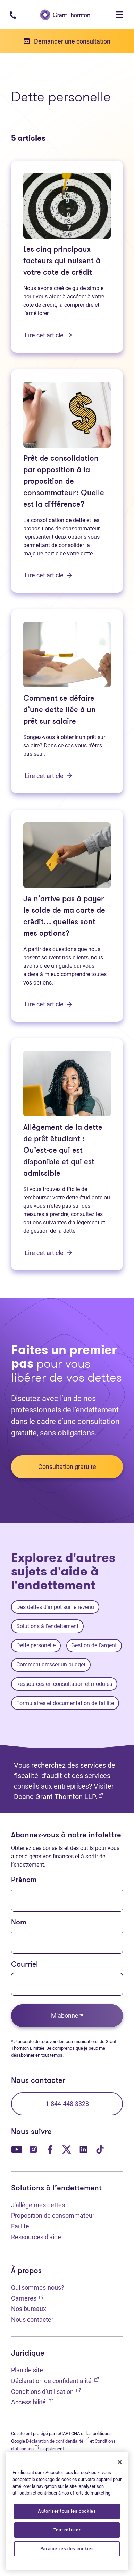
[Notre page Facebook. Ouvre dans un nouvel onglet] (50, 2149)
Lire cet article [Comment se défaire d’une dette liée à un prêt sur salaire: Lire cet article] (48, 775)
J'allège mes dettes (38, 2205)
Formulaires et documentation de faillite (65, 1703)
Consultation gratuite (67, 1466)
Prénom (24, 1880)
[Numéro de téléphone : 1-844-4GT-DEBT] (12, 14)
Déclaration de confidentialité (55, 2380)
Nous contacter (32, 2319)
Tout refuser (67, 2529)
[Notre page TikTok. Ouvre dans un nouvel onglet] (100, 2149)
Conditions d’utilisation (46, 2391)
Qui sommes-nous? (37, 2287)
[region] (67, 2511)
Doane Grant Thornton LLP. (58, 1796)
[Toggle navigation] (119, 14)
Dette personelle (36, 1645)
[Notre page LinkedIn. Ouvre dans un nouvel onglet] (83, 2149)
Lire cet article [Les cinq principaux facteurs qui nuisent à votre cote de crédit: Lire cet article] (48, 335)
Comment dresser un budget (50, 1664)
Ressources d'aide (36, 2237)
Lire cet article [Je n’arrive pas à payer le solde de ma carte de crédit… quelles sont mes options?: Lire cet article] (48, 1004)
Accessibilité (32, 2401)
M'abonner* (67, 2015)
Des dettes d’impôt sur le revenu (55, 1607)
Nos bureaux (28, 2308)
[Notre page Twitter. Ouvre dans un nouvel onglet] (66, 2149)
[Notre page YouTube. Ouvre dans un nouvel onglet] (16, 2149)
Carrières (27, 2297)
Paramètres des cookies (67, 2548)
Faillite (20, 2226)
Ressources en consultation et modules (64, 1684)
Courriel (24, 1964)
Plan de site (27, 2370)
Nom (18, 1922)
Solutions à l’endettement (47, 1626)
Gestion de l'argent (94, 1645)
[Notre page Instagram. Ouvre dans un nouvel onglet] (33, 2149)
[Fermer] (119, 2462)
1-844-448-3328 (67, 2103)
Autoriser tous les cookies (67, 2511)
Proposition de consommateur (52, 2215)
